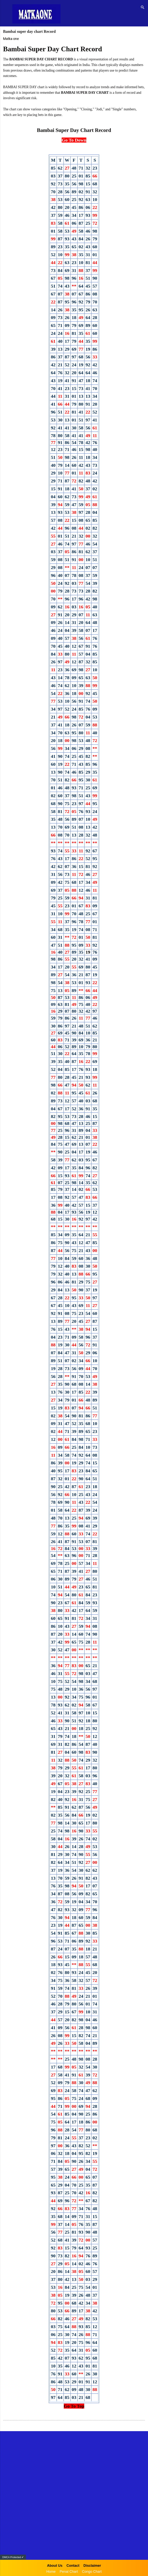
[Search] (142, 8)
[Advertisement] (74, 2464)
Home (51, 2571)
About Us (54, 2566)
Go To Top (74, 2406)
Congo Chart (92, 2571)
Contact (72, 2566)
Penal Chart (69, 2571)
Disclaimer (92, 2566)
